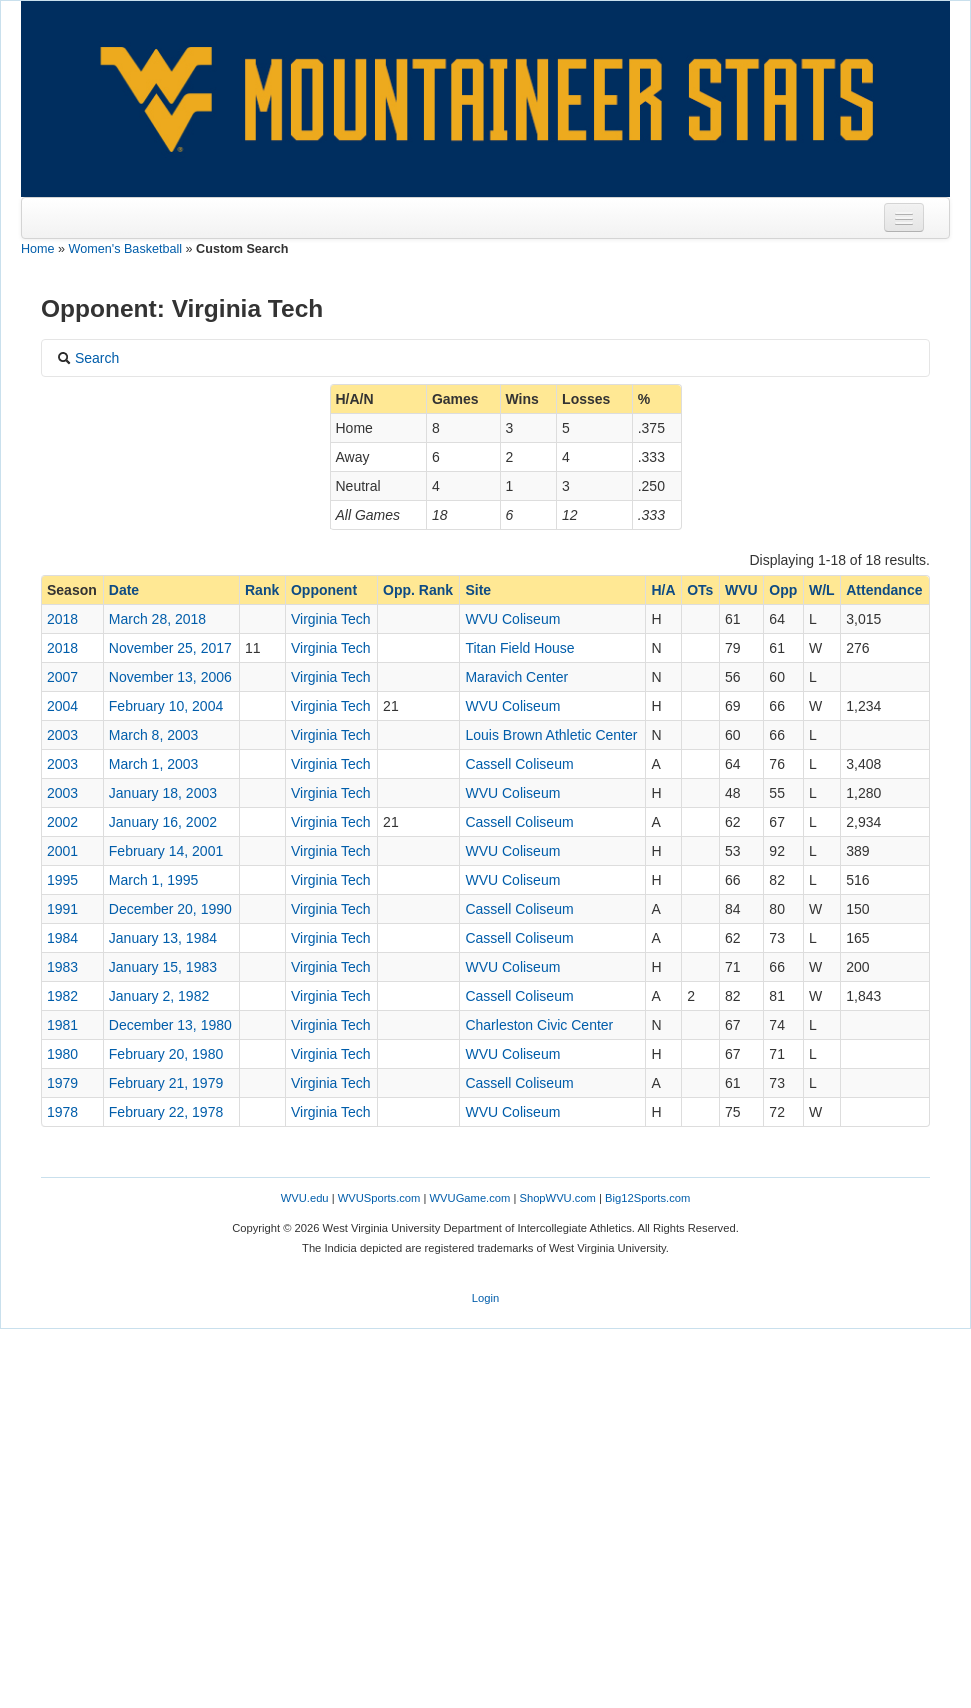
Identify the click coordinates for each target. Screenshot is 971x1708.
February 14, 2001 (166, 851)
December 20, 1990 (170, 909)
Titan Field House (519, 648)
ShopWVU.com (557, 1198)
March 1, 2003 (154, 764)
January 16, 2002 (163, 822)
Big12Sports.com (647, 1198)
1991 (62, 909)
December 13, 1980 (170, 1025)
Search (88, 358)
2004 (62, 706)
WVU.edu (305, 1198)
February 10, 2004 (166, 706)
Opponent (324, 590)
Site (478, 590)
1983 (62, 967)
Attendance (884, 590)
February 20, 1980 (166, 1054)
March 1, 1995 (154, 880)
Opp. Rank (418, 590)
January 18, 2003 (163, 793)
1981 (62, 1025)
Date (124, 590)
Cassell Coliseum (519, 764)
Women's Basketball (125, 249)
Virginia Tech (331, 619)
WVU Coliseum (512, 619)
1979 (62, 1083)
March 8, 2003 (154, 735)
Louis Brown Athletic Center (551, 735)
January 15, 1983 (163, 967)
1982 (62, 996)
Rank (262, 590)
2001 (62, 851)
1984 (62, 938)
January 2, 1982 (159, 996)
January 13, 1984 (163, 938)
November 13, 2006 (170, 677)
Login (485, 1298)
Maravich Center (516, 677)
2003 (62, 735)
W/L (822, 590)
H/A (663, 590)
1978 (62, 1112)
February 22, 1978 (166, 1112)
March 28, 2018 (157, 619)
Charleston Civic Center (539, 1025)
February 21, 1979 (166, 1083)
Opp (783, 590)
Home (38, 249)
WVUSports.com (379, 1198)
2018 (62, 619)
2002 (62, 822)
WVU (741, 590)
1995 (62, 880)
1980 (62, 1054)
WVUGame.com (470, 1198)
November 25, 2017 (170, 648)
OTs (700, 590)
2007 (62, 677)
